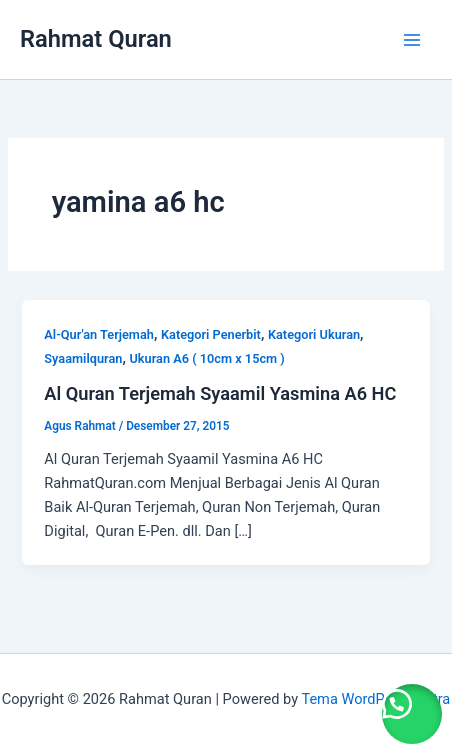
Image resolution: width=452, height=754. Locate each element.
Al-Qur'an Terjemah (99, 334)
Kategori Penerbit (211, 334)
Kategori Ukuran (314, 334)
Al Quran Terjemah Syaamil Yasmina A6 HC (220, 393)
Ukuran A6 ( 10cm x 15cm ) (206, 358)
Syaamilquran (83, 358)
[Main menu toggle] (412, 39)
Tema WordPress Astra (375, 699)
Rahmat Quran (96, 39)
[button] (412, 714)
